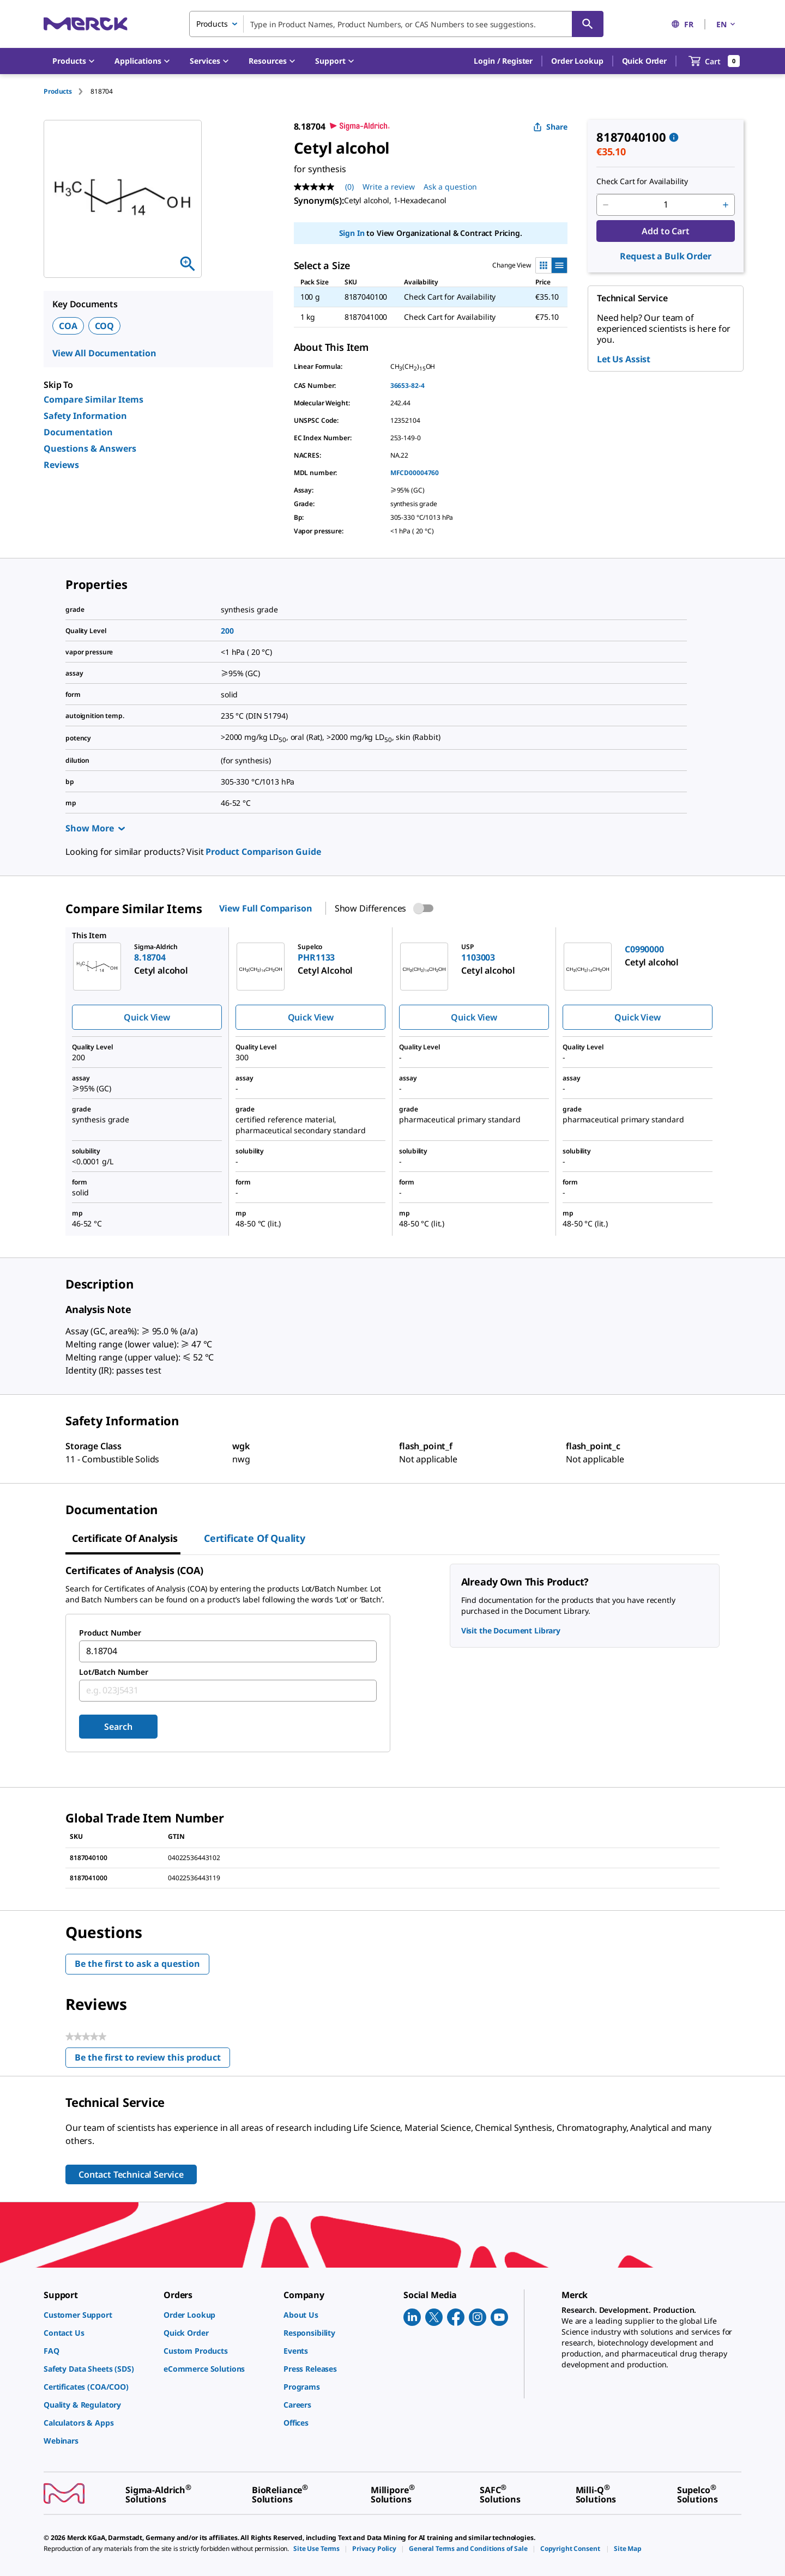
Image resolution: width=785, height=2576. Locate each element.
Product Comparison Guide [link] (263, 852)
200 (227, 630)
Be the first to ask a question (137, 1964)
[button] (503, 61)
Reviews (61, 465)
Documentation (78, 432)
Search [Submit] (118, 1727)
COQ (104, 326)
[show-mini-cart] (714, 61)
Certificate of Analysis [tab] (125, 1538)
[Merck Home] (86, 23)
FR (682, 24)
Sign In (352, 233)
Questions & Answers (90, 448)
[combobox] (396, 24)
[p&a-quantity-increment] (725, 205)
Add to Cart (665, 231)
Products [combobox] (212, 24)
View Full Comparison (265, 908)
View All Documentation (104, 353)
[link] (98, 2314)
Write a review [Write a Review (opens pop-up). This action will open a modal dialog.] (389, 186)
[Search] (587, 24)
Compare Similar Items (93, 399)
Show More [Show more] (95, 828)
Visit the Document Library (510, 1630)
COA (68, 326)
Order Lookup (577, 61)
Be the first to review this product (152, 2059)
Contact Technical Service (131, 2174)
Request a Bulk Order (665, 256)
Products (58, 91)
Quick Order (644, 61)
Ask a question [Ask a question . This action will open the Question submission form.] (450, 186)
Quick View (147, 1017)
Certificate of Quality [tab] (254, 1538)
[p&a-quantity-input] (665, 205)
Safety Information (85, 416)
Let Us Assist (623, 359)
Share (550, 126)
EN (726, 24)
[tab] (67, 91)
